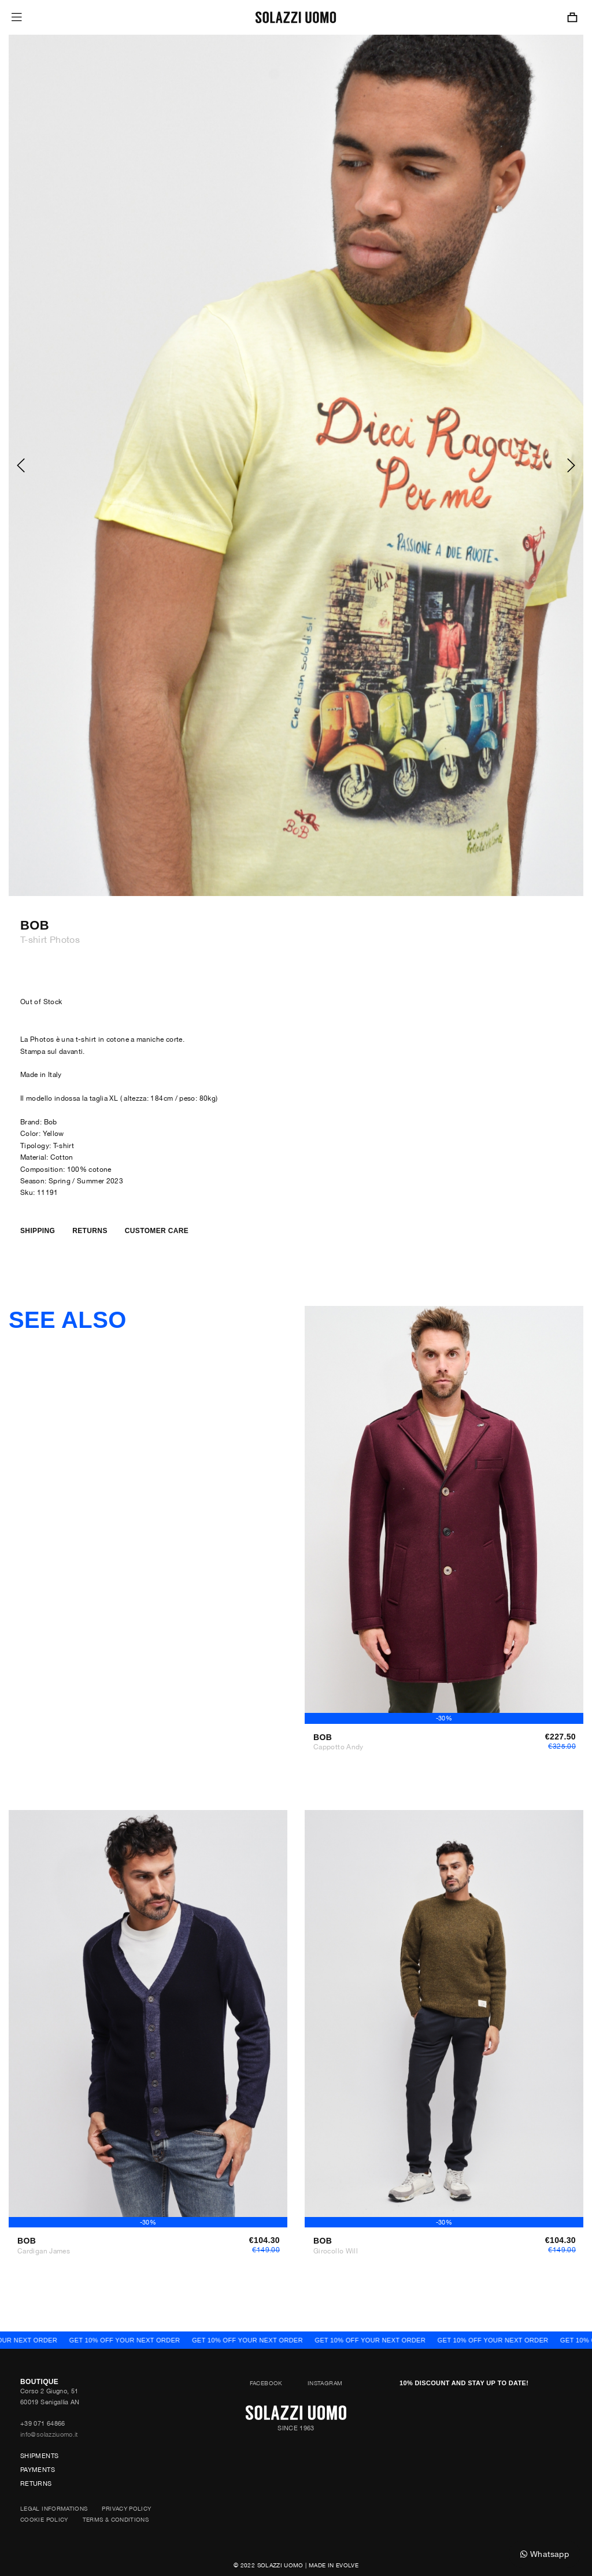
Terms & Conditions (116, 2519)
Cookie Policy (44, 2519)
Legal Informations (53, 2508)
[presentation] (20, 465)
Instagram (325, 2382)
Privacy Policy (126, 2508)
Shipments (39, 2455)
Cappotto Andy (338, 1747)
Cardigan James (43, 2251)
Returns (36, 2483)
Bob (34, 925)
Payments (37, 2469)
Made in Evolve (333, 2565)
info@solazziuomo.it (49, 2434)
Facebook (266, 2382)
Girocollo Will (335, 2251)
